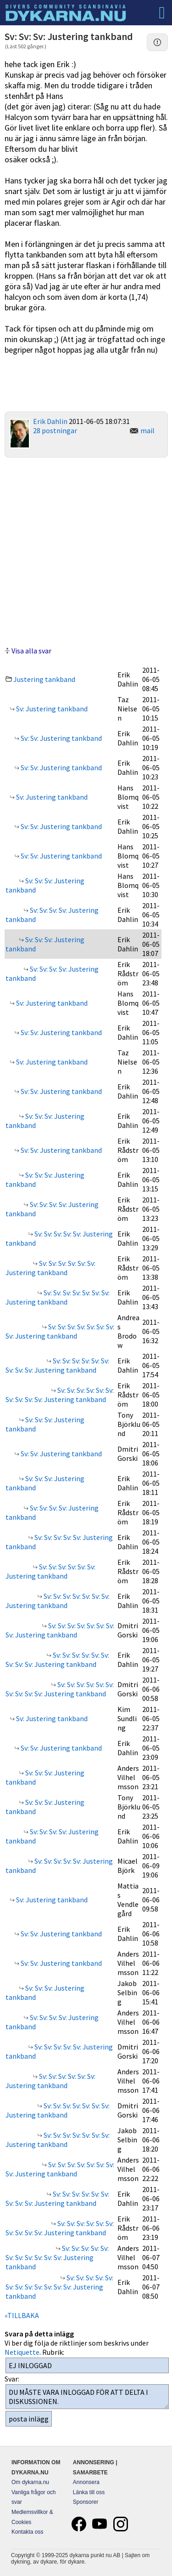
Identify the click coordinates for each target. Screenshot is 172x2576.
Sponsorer (85, 2502)
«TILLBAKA (22, 2315)
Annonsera (86, 2482)
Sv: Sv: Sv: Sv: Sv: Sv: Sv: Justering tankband (58, 1297)
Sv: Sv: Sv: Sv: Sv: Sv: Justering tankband (50, 1268)
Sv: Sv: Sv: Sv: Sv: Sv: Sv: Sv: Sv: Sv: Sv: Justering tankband (57, 2257)
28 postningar (55, 430)
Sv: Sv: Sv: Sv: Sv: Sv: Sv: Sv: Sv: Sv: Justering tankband (60, 1394)
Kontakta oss (27, 2532)
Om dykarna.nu (30, 2482)
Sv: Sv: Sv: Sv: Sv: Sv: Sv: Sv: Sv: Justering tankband (57, 1365)
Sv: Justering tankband (51, 708)
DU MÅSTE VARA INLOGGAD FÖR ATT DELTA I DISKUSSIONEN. (87, 2396)
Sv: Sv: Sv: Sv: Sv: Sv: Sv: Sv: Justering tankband (60, 1331)
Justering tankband (44, 679)
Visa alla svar (31, 650)
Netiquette (22, 2352)
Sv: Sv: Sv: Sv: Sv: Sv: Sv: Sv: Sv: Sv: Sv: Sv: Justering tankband (59, 2287)
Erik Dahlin (50, 421)
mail (147, 430)
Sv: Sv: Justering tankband (60, 738)
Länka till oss (89, 2492)
